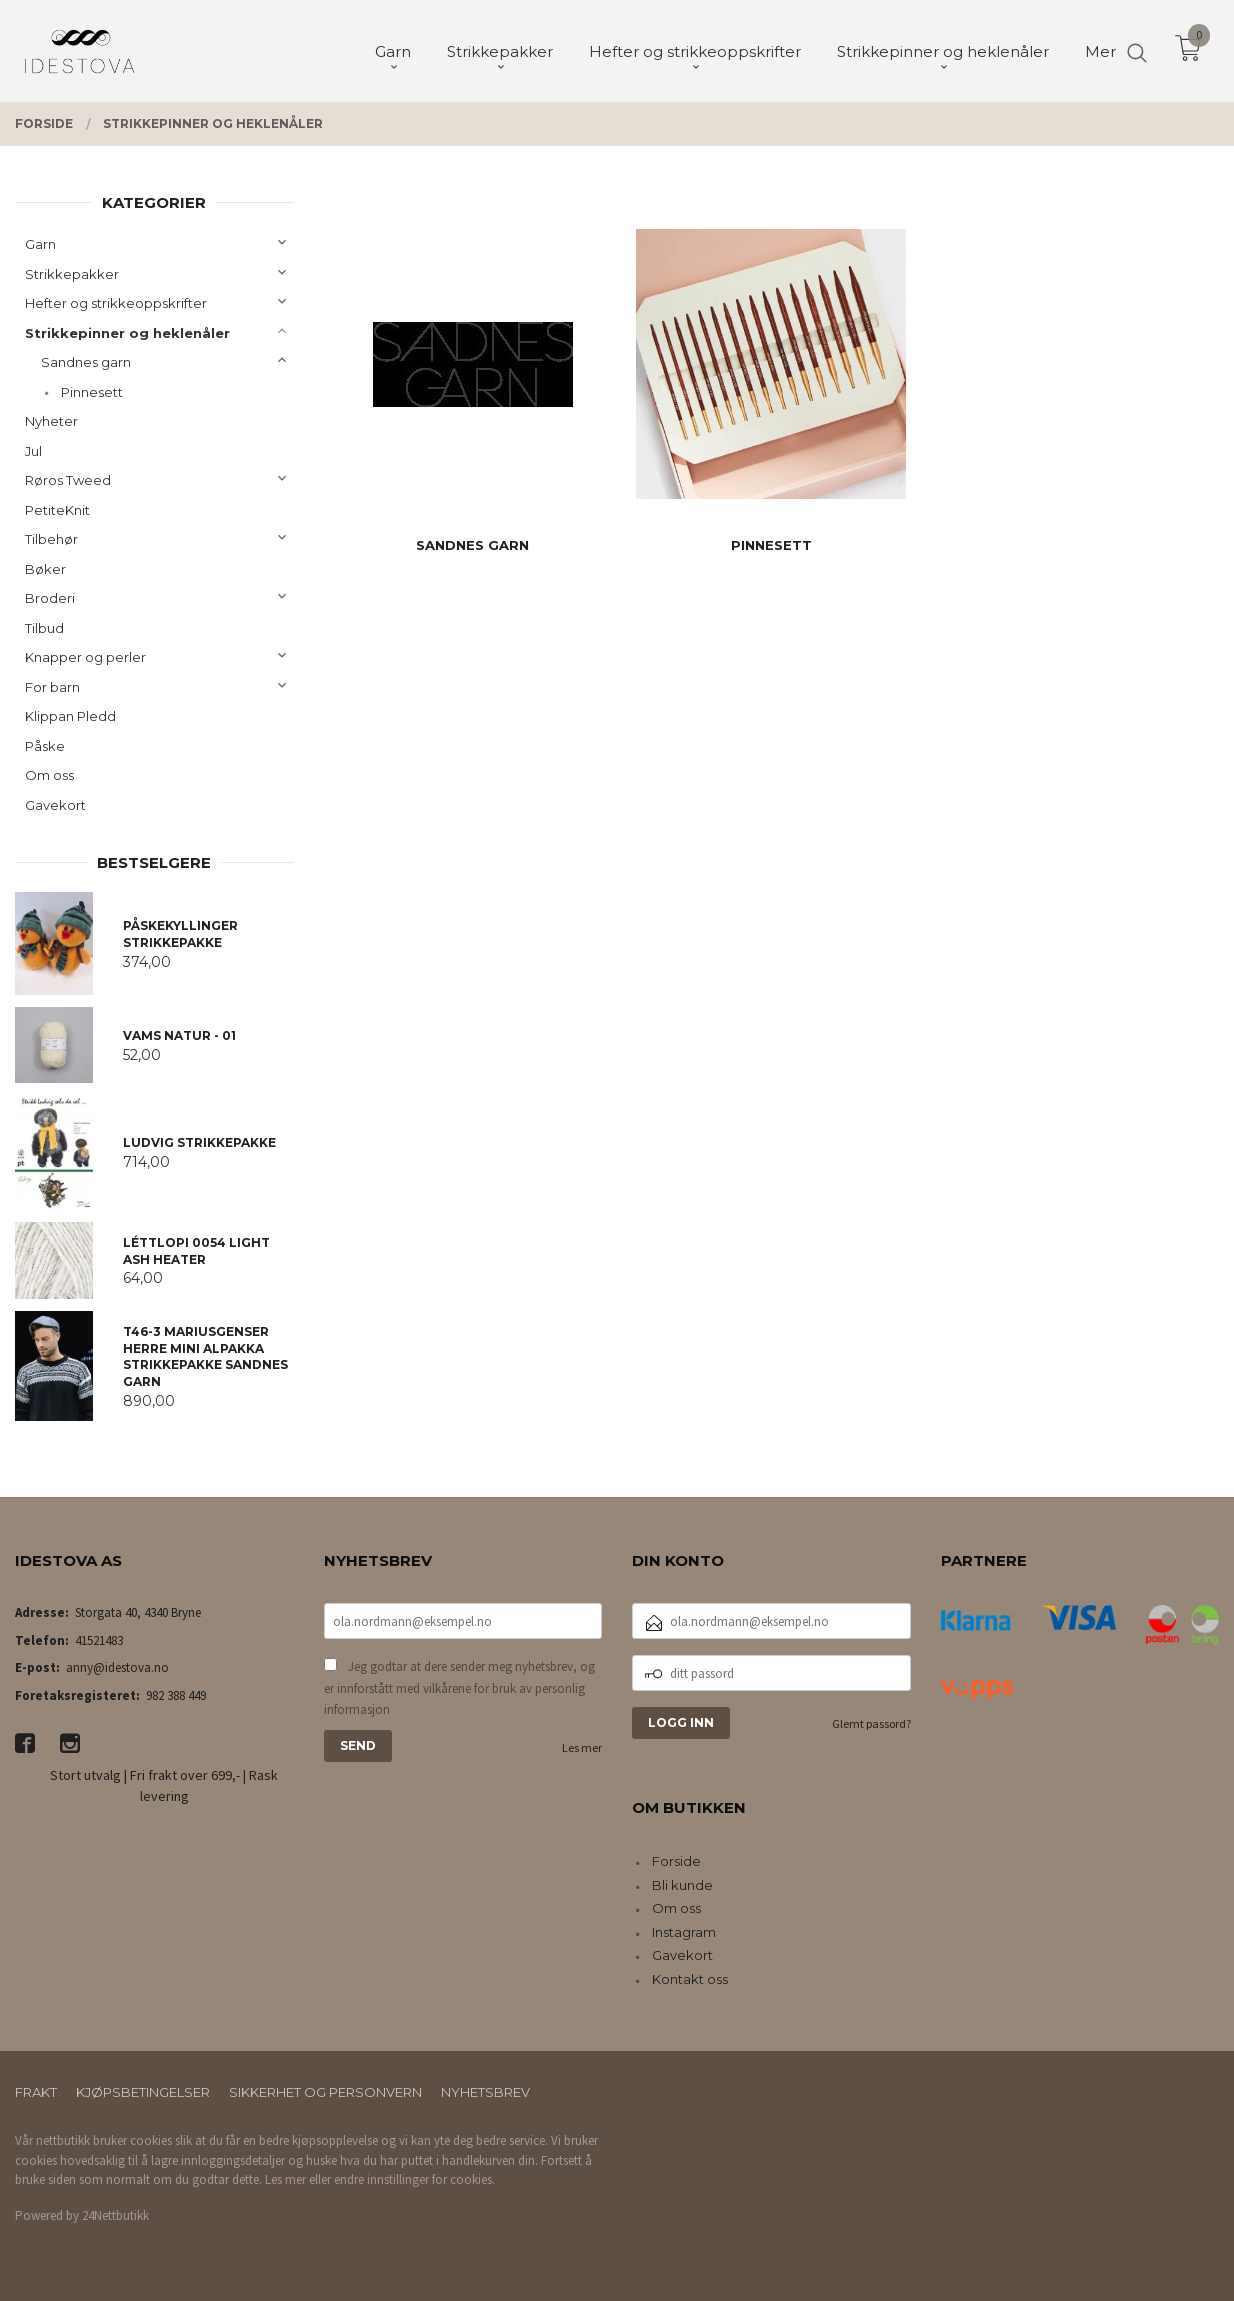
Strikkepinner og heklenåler (127, 333)
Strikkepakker (72, 274)
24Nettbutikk (115, 2215)
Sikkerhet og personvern (325, 2092)
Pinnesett (92, 392)
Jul (33, 451)
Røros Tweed (68, 480)
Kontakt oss (690, 1979)
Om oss (49, 775)
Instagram (684, 1932)
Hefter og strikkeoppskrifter (116, 303)
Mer (1100, 50)
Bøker (45, 569)
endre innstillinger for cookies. (414, 2179)
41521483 (99, 1640)
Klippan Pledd (70, 716)
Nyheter (51, 421)
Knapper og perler (85, 657)
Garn (40, 244)
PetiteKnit (57, 510)
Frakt (36, 2092)
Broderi (50, 598)
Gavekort (55, 805)
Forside (676, 1861)
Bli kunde (682, 1885)
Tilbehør (51, 539)
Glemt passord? (871, 1723)
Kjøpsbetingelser (143, 2092)
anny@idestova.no (117, 1667)
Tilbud (44, 628)
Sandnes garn (86, 362)
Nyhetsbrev (485, 2092)
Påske (45, 746)
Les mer (582, 1747)
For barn (52, 687)
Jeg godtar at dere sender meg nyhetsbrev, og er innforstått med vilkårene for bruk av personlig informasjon (459, 1688)
